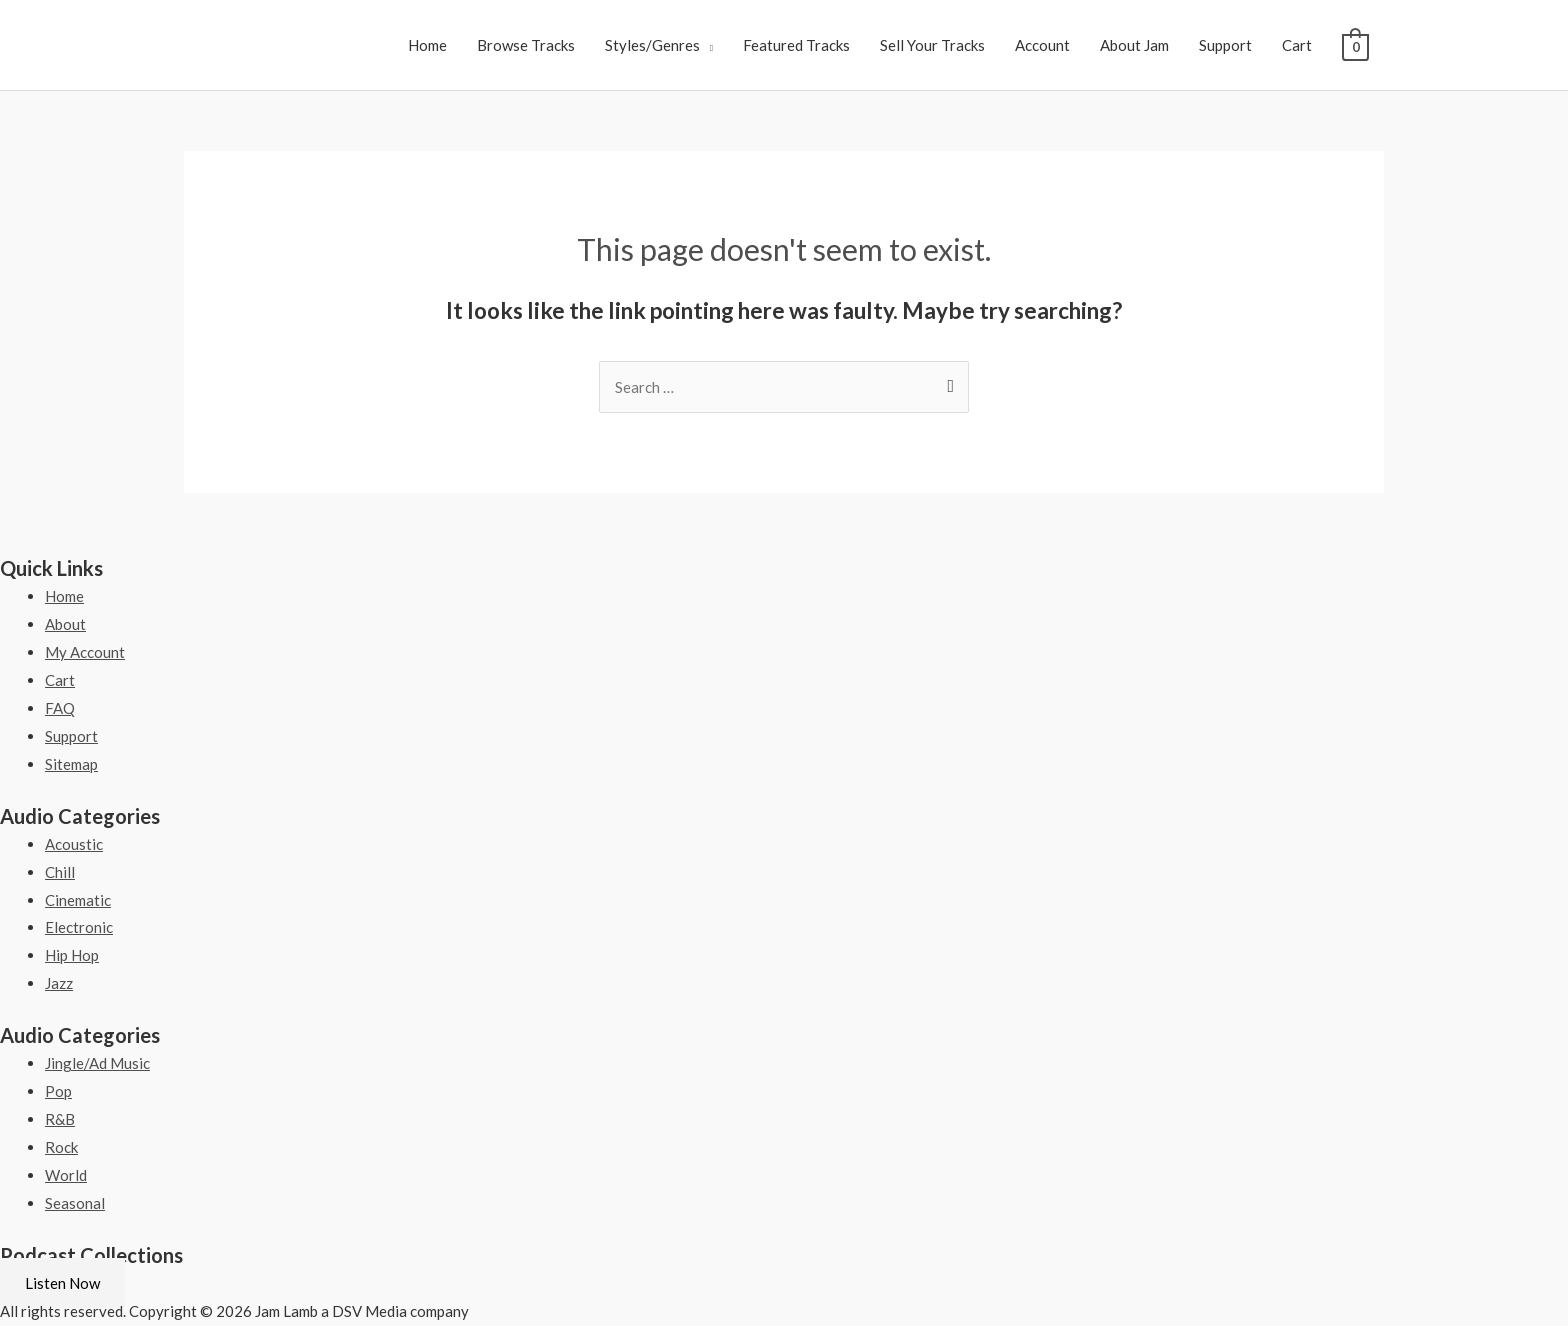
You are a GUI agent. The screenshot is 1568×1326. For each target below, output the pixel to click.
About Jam (1134, 45)
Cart (1297, 45)
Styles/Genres (652, 45)
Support (1225, 45)
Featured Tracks (796, 45)
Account (1042, 45)
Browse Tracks (526, 45)
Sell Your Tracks (932, 45)
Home (427, 45)
